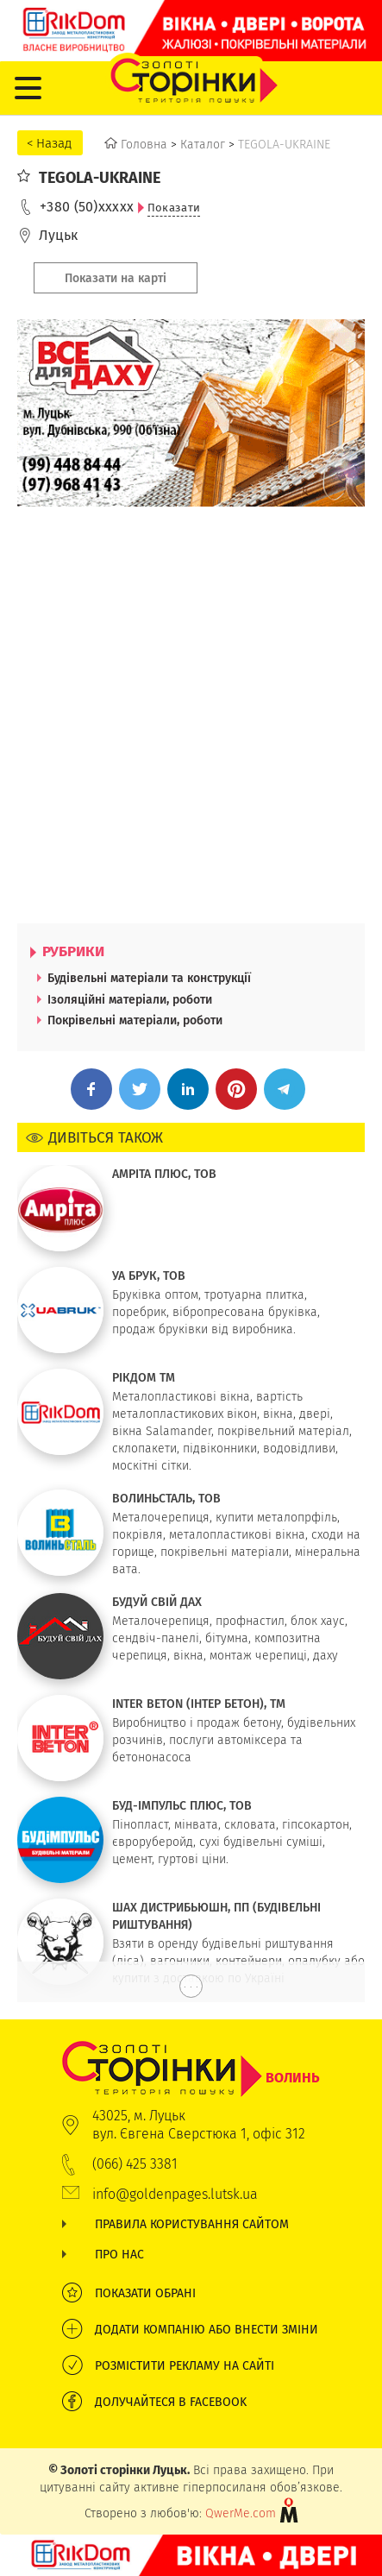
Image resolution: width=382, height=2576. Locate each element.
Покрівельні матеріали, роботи (134, 1020)
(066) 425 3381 (135, 2164)
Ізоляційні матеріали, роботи (129, 999)
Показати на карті (115, 278)
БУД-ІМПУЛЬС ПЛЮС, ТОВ (182, 1805)
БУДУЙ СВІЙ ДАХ (157, 1601)
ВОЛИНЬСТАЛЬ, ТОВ (166, 1498)
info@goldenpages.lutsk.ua (175, 2194)
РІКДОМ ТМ (143, 1377)
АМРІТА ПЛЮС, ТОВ (164, 1173)
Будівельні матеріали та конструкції (149, 977)
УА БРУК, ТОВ (148, 1275)
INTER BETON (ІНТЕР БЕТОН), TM (198, 1703)
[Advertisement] (191, 715)
